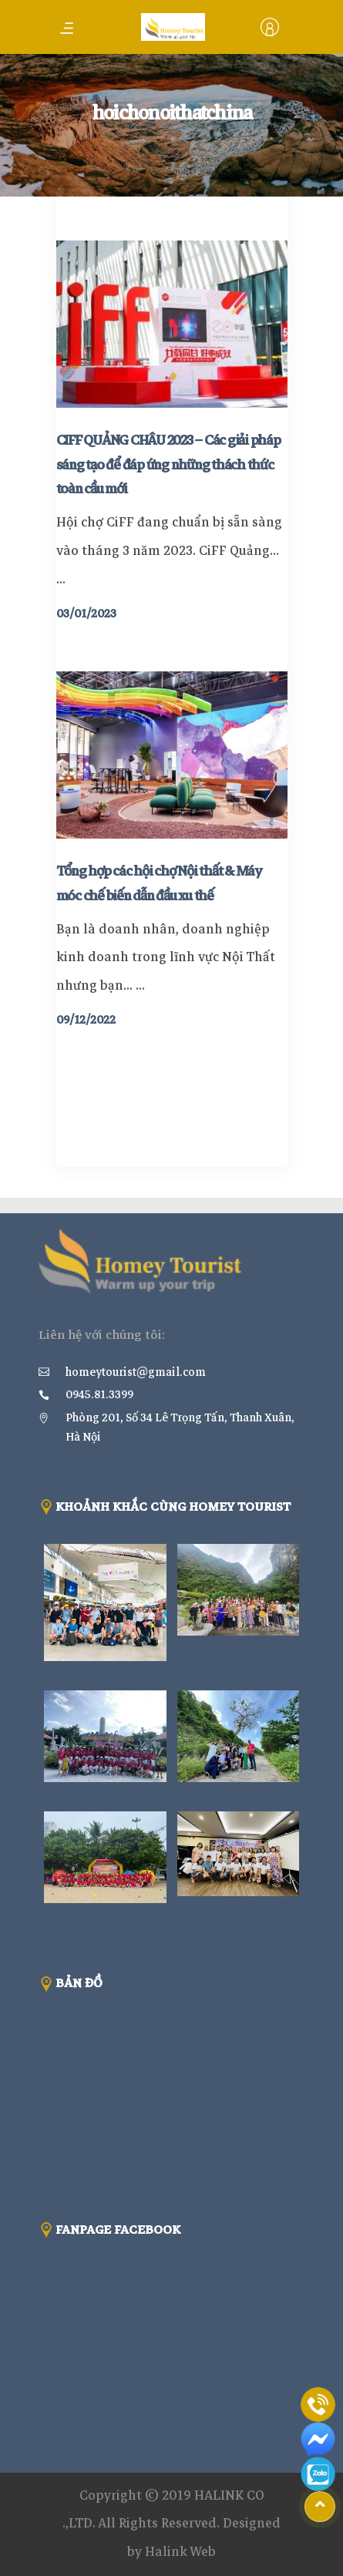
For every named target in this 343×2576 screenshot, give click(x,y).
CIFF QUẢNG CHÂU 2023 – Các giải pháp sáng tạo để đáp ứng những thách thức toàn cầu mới (168, 465)
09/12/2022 (86, 1020)
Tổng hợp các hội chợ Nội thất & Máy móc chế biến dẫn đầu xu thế (158, 883)
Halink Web (180, 2551)
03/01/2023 (86, 613)
